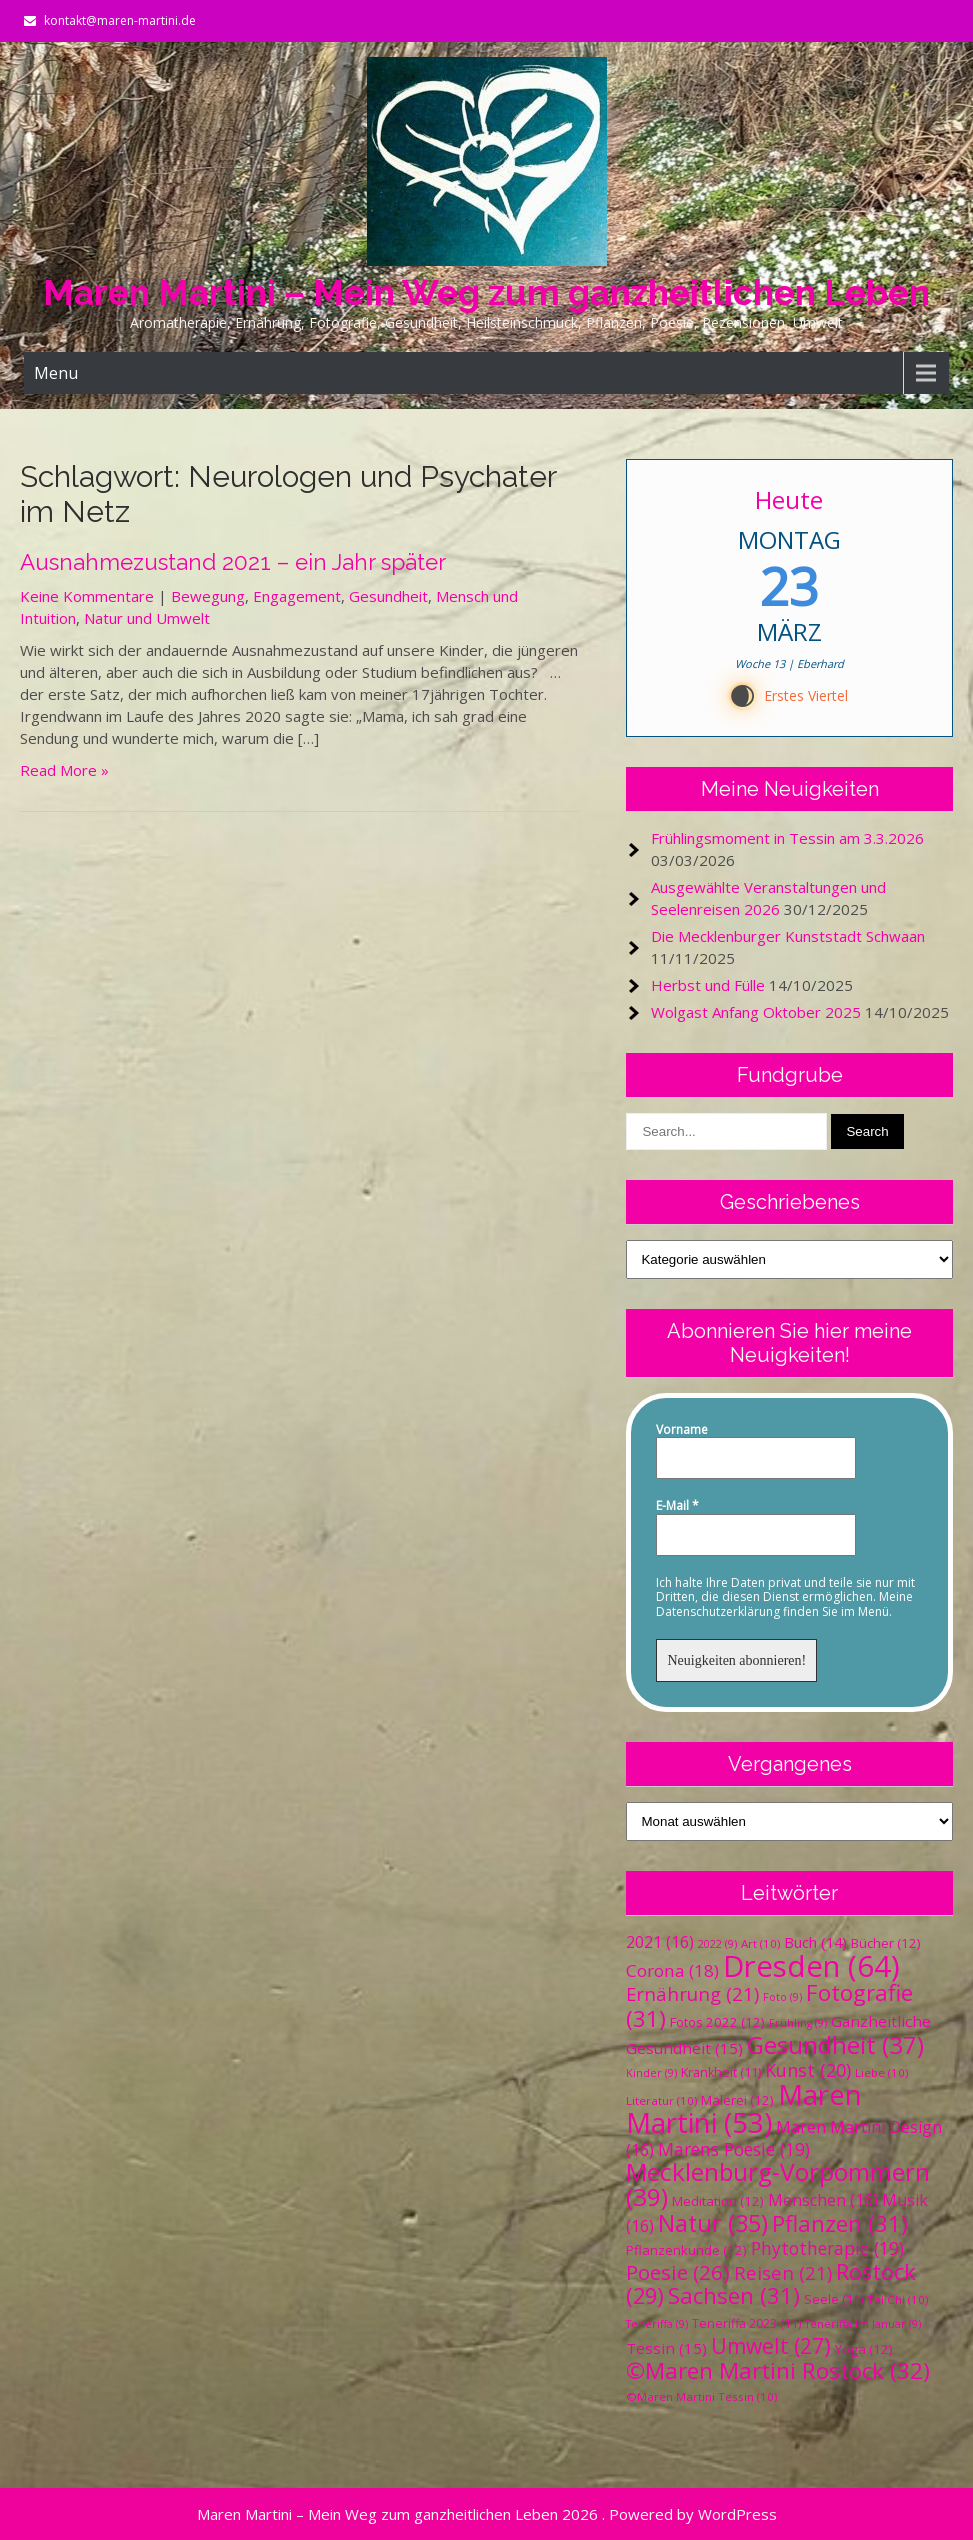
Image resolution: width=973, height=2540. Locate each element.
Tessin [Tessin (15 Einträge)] (666, 2348)
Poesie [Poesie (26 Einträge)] (678, 2272)
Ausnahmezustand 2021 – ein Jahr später (233, 562)
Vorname (682, 1430)
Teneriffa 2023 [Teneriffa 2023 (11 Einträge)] (746, 2323)
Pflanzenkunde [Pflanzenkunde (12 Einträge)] (686, 2250)
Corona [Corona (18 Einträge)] (672, 1970)
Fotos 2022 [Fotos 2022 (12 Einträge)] (717, 2022)
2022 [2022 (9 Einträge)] (717, 1944)
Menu (56, 373)
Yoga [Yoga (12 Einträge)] (864, 2349)
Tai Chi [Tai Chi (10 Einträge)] (897, 2299)
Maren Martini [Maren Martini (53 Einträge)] (744, 2108)
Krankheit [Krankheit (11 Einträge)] (721, 2072)
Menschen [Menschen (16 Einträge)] (823, 2200)
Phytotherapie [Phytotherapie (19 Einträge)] (827, 2248)
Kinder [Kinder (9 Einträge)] (651, 2073)
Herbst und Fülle (708, 985)
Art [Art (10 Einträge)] (760, 1943)
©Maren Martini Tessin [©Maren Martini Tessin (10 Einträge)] (701, 2396)
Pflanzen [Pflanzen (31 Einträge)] (840, 2223)
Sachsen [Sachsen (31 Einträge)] (734, 2295)
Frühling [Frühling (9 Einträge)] (798, 2023)
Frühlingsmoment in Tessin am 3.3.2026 (787, 838)
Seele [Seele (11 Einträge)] (833, 2299)
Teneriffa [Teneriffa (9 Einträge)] (657, 2324)
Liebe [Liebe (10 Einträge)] (881, 2072)
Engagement (297, 596)
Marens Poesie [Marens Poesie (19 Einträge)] (734, 2149)
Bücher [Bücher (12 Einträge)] (886, 1943)
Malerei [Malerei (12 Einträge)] (737, 2100)
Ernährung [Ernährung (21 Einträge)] (692, 1993)
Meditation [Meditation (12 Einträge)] (718, 2201)
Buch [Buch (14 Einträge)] (815, 1942)
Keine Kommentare (87, 596)
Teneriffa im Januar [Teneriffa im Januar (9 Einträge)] (863, 2324)
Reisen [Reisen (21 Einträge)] (783, 2272)
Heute (790, 499)
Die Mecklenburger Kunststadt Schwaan (788, 936)
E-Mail (677, 1506)
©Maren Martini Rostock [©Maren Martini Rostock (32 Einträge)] (778, 2370)
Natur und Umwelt (147, 618)
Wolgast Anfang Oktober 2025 (756, 1012)
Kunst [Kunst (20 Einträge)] (808, 2070)
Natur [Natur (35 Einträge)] (713, 2223)
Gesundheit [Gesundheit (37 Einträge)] (835, 2044)
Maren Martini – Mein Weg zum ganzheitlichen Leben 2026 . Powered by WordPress (487, 2514)
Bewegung (208, 596)
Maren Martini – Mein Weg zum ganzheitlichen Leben (486, 292)
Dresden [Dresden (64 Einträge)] (811, 1966)
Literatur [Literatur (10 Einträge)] (661, 2100)
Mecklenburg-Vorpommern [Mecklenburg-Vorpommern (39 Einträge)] (778, 2184)
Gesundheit (388, 596)
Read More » (64, 770)
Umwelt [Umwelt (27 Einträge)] (771, 2346)
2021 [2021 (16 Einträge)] (660, 1942)
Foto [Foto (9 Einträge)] (782, 1997)
